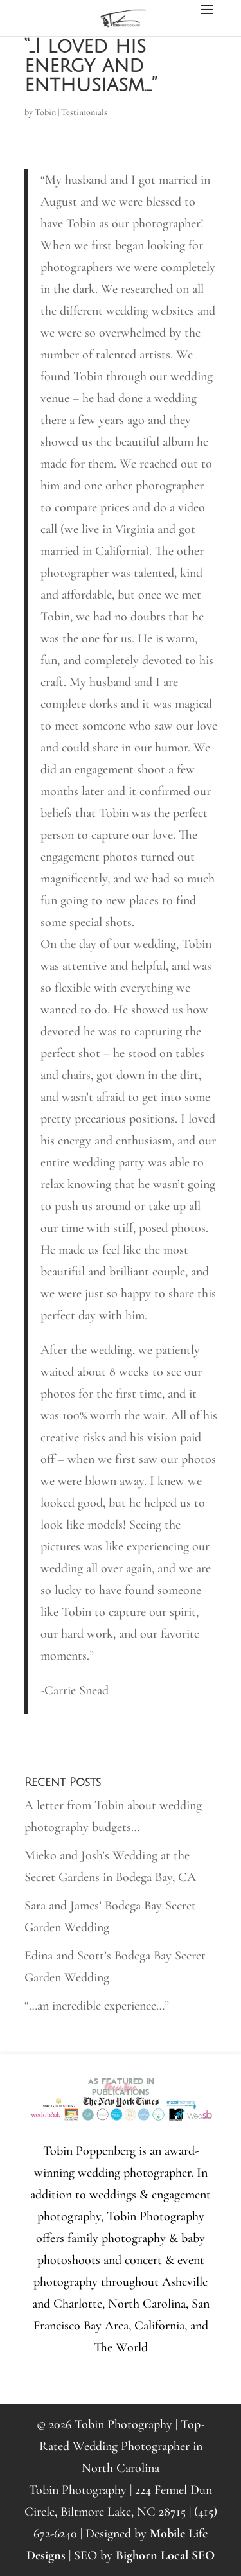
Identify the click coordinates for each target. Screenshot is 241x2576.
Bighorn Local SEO (165, 2555)
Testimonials (84, 112)
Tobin (45, 112)
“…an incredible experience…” (96, 2005)
